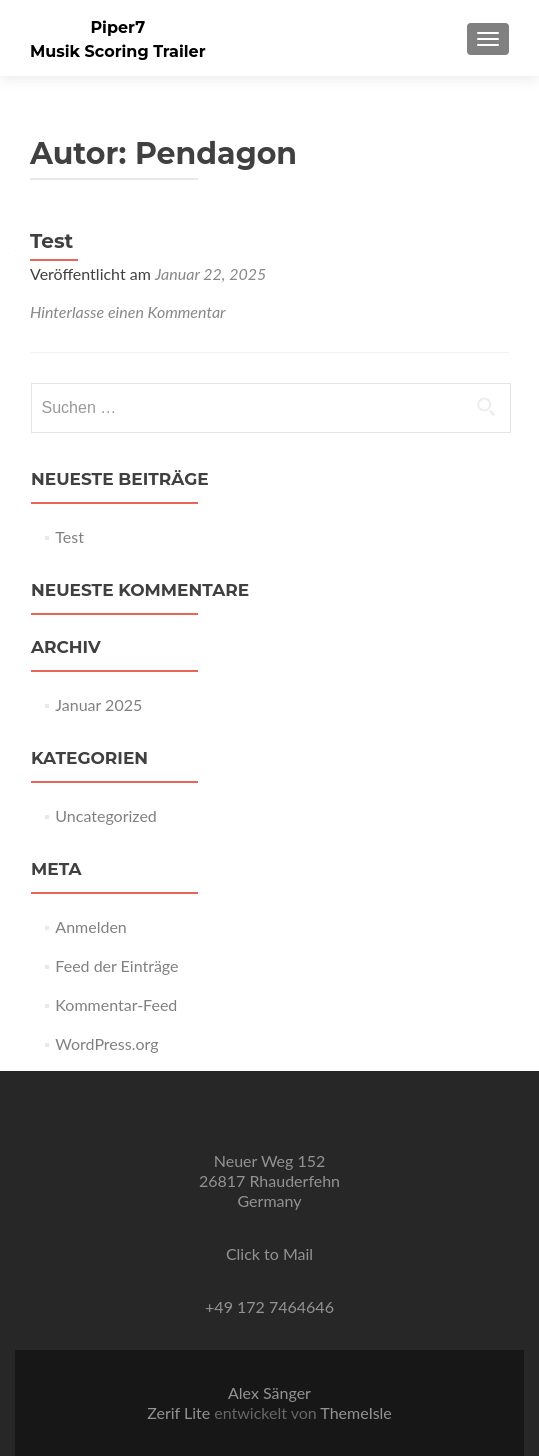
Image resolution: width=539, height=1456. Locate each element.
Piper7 (117, 27)
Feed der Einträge (116, 965)
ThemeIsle (355, 1412)
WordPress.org (106, 1043)
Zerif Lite (180, 1412)
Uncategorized (106, 815)
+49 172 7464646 (269, 1306)
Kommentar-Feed (116, 1004)
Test (51, 241)
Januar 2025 (98, 704)
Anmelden (90, 926)
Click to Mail (269, 1253)
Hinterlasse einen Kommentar (128, 311)
